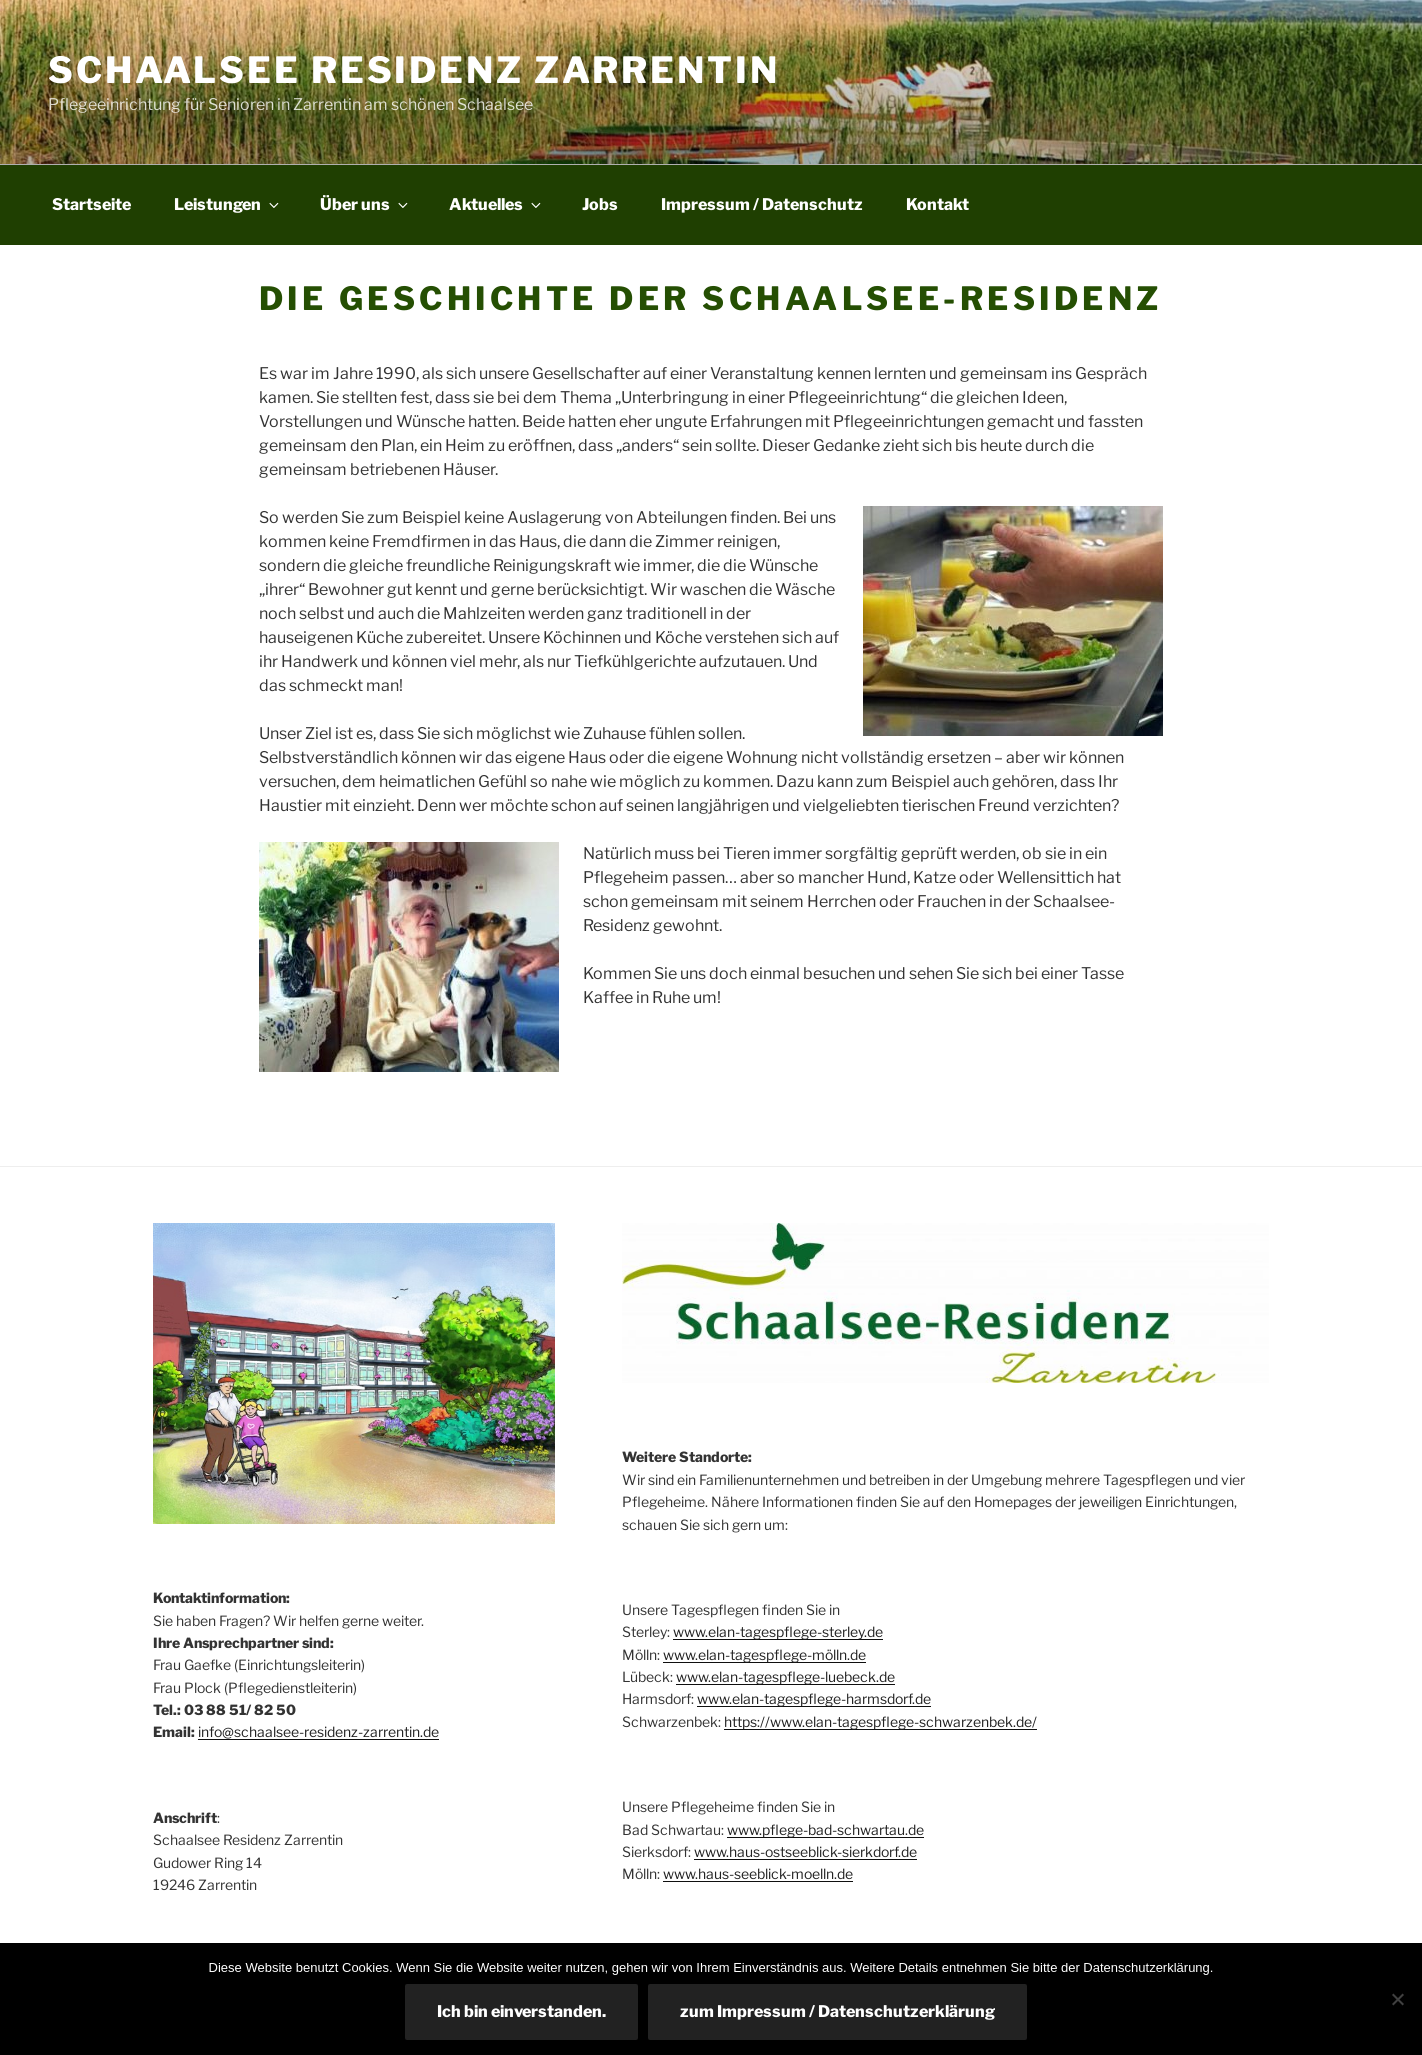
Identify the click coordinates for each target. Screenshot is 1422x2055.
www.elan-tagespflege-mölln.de (764, 1654)
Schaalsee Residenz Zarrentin (414, 70)
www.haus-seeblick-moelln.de (758, 1873)
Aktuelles (496, 204)
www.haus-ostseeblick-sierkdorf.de (805, 1851)
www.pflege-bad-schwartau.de (825, 1829)
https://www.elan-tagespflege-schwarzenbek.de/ (880, 1721)
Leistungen (228, 204)
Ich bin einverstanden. (521, 2011)
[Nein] (1397, 1999)
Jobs (600, 204)
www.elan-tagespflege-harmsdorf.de (814, 1698)
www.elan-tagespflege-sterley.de (778, 1631)
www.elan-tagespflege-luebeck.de (785, 1676)
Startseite (91, 204)
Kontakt (937, 204)
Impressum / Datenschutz (762, 204)
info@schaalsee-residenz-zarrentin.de (318, 1731)
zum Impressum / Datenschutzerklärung (837, 2011)
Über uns (365, 204)
